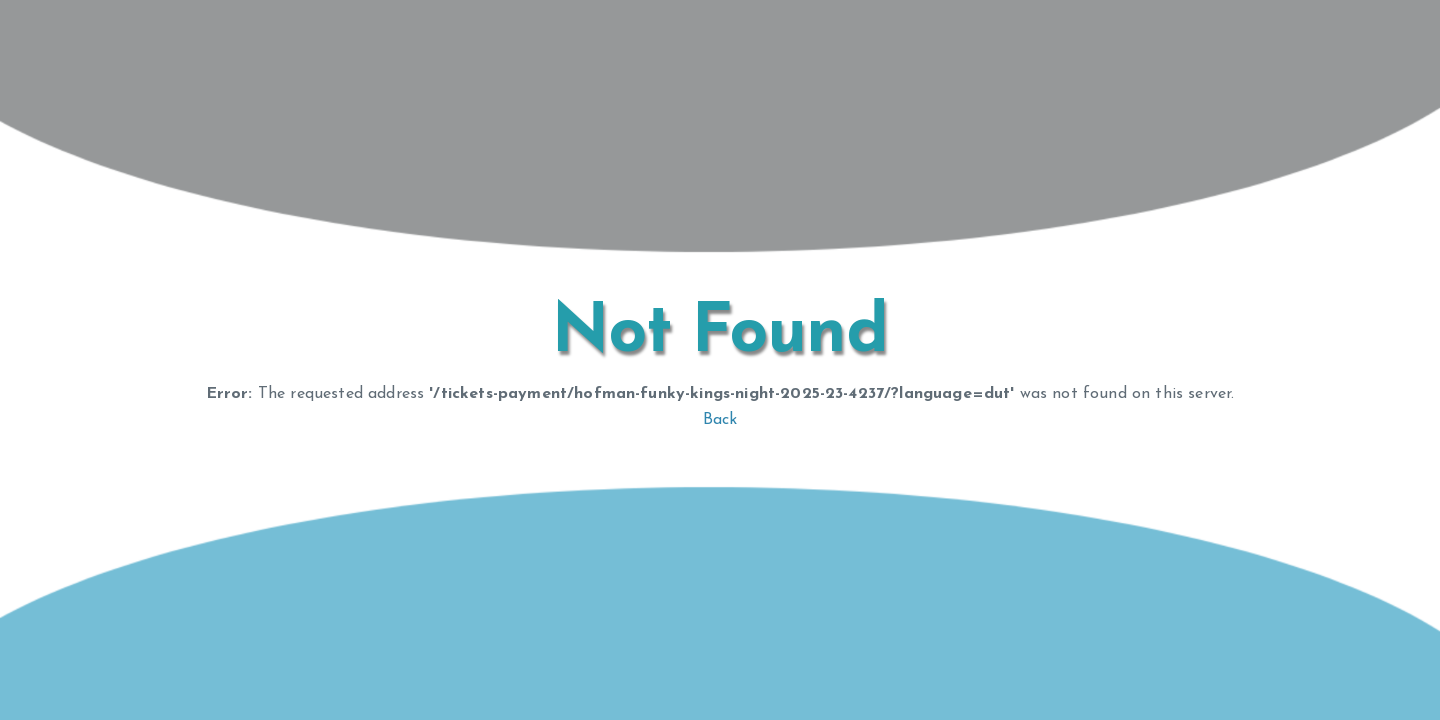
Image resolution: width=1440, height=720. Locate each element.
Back (720, 420)
